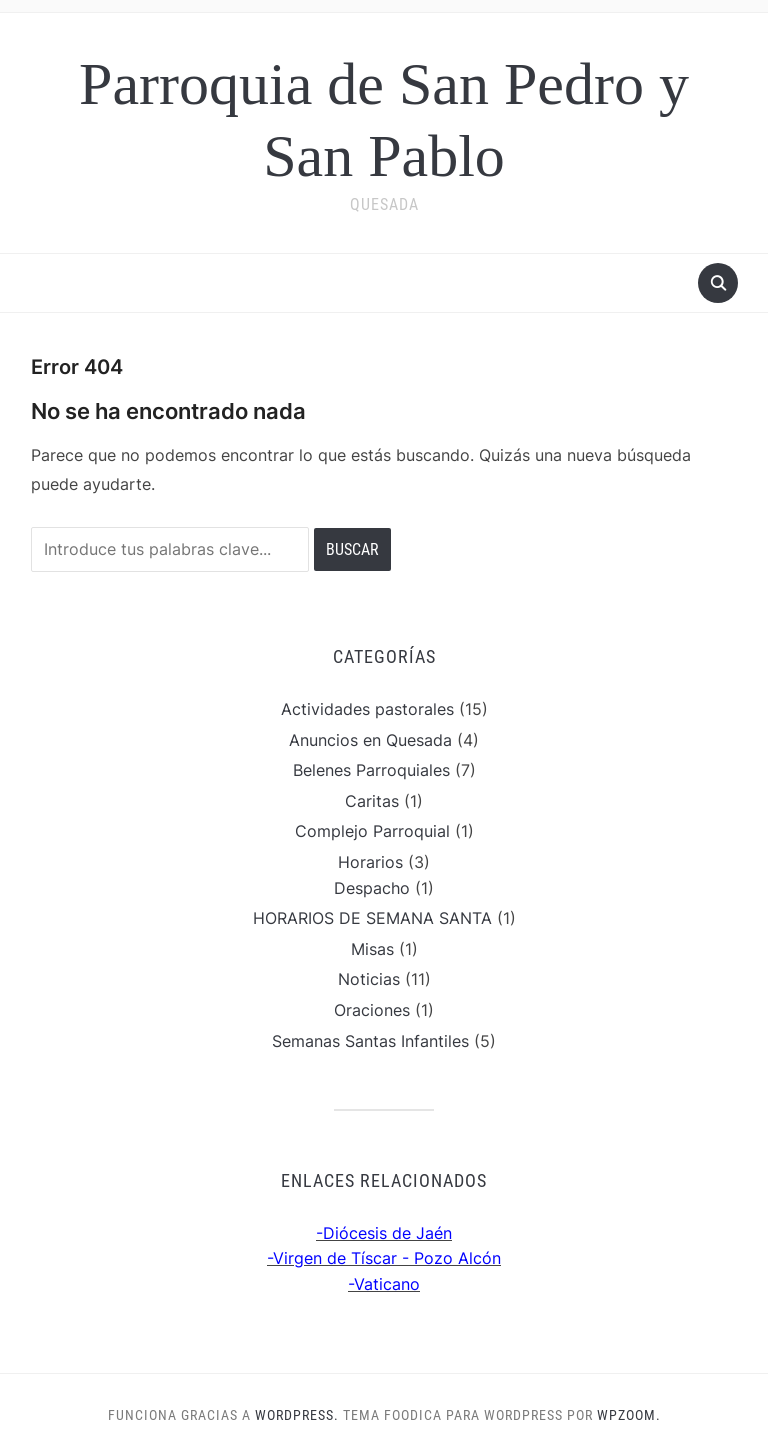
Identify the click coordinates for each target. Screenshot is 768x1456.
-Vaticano (384, 1284)
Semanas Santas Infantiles (370, 1041)
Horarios (370, 862)
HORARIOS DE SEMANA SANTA (372, 918)
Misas (372, 949)
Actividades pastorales (367, 709)
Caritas (372, 801)
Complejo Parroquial (372, 831)
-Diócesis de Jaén (384, 1233)
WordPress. (297, 1415)
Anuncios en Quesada (370, 740)
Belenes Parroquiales (371, 770)
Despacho (372, 888)
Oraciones (372, 1010)
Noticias (369, 979)
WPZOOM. (629, 1415)
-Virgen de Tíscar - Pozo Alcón (384, 1258)
